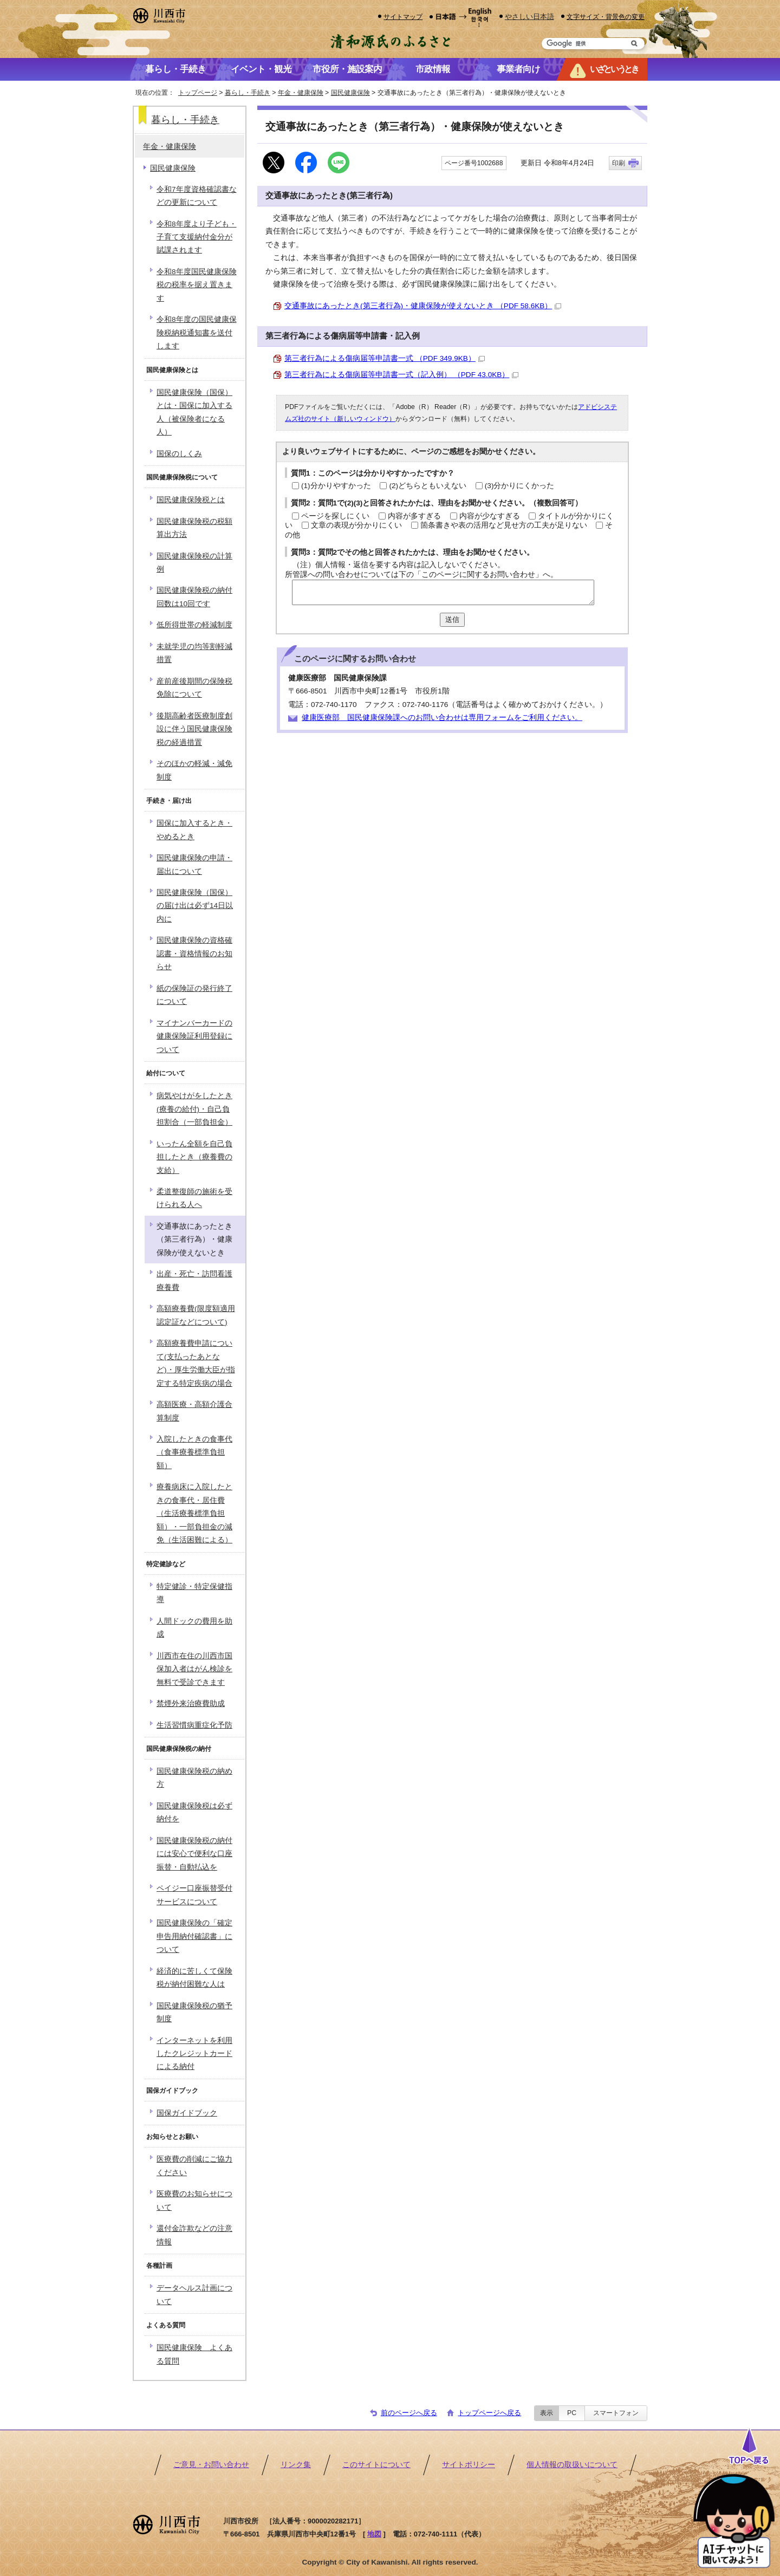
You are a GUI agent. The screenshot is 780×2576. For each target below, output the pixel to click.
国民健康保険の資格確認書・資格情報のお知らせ (194, 953)
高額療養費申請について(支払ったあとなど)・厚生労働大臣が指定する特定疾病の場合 (196, 1363)
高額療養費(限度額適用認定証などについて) (196, 1315)
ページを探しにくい (335, 516)
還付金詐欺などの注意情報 (194, 2235)
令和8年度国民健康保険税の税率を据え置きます (197, 285)
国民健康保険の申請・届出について (194, 864)
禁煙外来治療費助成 (191, 1703)
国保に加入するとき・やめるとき (194, 829)
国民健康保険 (350, 92)
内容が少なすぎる (489, 516)
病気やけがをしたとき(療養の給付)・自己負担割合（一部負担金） (194, 1109)
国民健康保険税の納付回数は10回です (194, 596)
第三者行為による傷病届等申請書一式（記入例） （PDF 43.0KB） (401, 375)
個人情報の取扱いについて (572, 2465)
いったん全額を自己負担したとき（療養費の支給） (194, 1157)
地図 (374, 2534)
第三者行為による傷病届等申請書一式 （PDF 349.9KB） (384, 358)
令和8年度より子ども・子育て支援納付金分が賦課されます (197, 237)
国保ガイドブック (187, 2113)
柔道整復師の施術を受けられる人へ (194, 1198)
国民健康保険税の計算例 (194, 562)
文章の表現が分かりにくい (356, 525)
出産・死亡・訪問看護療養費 (194, 1280)
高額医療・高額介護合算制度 (194, 1411)
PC (571, 2413)
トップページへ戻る (489, 2413)
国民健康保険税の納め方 (194, 1777)
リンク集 (296, 2465)
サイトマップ (403, 16)
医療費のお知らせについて (194, 2200)
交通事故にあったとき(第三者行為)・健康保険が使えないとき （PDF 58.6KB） (422, 306)
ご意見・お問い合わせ (211, 2465)
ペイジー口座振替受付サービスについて (194, 1894)
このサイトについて (376, 2465)
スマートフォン (616, 2413)
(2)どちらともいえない (427, 486)
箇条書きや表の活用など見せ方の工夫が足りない (503, 525)
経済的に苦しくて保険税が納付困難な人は (194, 1977)
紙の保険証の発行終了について (194, 994)
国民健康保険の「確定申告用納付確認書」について (194, 1936)
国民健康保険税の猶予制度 (194, 2012)
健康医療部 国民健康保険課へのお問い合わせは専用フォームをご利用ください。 (442, 717)
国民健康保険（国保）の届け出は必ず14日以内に (195, 905)
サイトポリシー (468, 2465)
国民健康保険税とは (191, 500)
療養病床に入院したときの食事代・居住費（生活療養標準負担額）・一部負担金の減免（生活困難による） (194, 1513)
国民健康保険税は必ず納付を (194, 1812)
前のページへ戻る (409, 2413)
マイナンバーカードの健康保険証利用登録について (194, 1036)
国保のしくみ (179, 454)
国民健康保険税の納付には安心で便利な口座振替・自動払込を (194, 1854)
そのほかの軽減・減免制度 (194, 770)
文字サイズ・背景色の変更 (606, 16)
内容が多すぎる (414, 516)
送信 (452, 619)
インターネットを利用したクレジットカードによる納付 (194, 2053)
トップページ (197, 92)
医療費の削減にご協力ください (194, 2165)
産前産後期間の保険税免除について (194, 687)
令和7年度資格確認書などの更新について (197, 195)
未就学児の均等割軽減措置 (194, 653)
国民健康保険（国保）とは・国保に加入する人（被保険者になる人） (194, 412)
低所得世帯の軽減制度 (194, 625)
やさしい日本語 (529, 16)
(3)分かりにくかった (520, 486)
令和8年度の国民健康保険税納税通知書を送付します (197, 332)
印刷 (618, 163)
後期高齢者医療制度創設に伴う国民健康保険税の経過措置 (194, 729)
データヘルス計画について (194, 2294)
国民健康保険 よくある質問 (194, 2354)
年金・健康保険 (300, 92)
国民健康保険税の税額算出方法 (194, 527)
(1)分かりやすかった (336, 486)
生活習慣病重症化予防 (194, 1725)
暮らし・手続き (247, 92)
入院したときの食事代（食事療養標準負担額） (194, 1452)
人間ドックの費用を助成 (194, 1627)
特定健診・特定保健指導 (194, 1593)
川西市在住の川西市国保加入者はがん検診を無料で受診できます (194, 1669)
